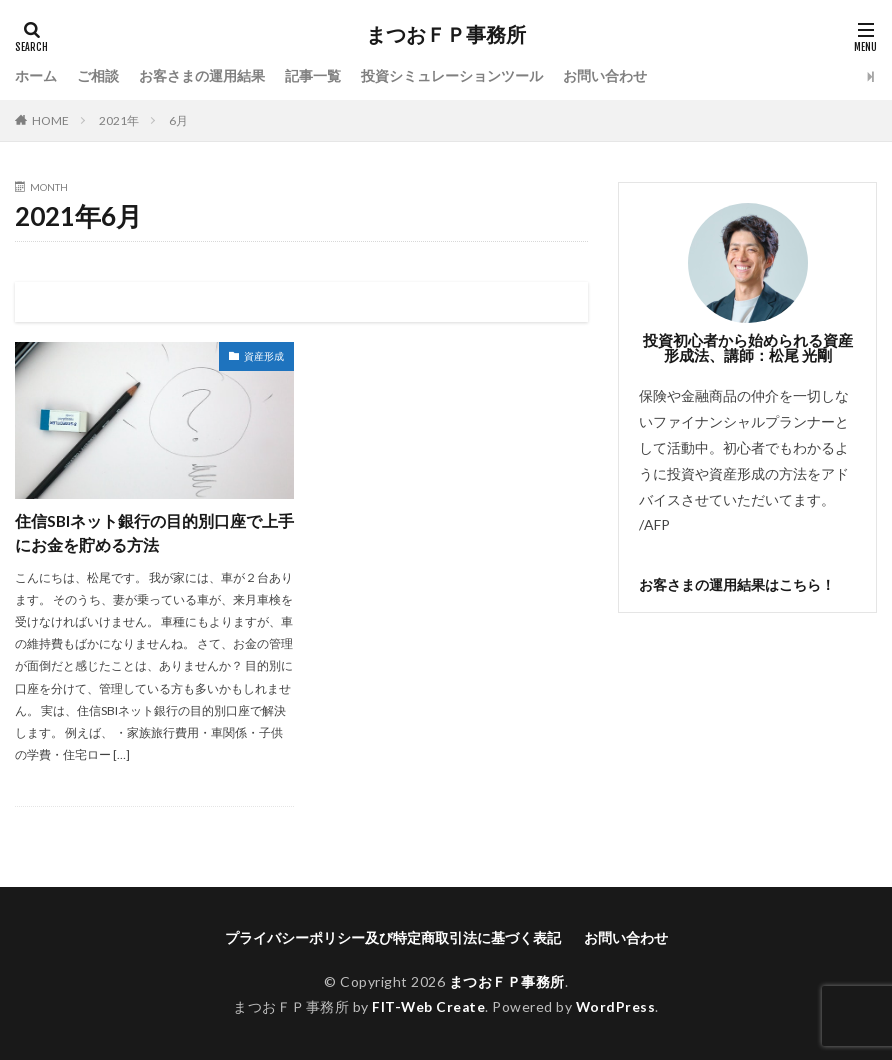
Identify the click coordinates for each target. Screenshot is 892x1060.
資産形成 (264, 356)
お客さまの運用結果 (202, 76)
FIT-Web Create (428, 1006)
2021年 (119, 120)
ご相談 (98, 76)
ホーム (36, 76)
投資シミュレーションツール (452, 76)
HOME (50, 120)
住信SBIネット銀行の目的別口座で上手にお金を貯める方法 (147, 532)
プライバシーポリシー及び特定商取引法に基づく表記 (393, 938)
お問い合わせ (605, 76)
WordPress (616, 1006)
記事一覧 (313, 76)
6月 (178, 120)
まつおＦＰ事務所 (446, 35)
